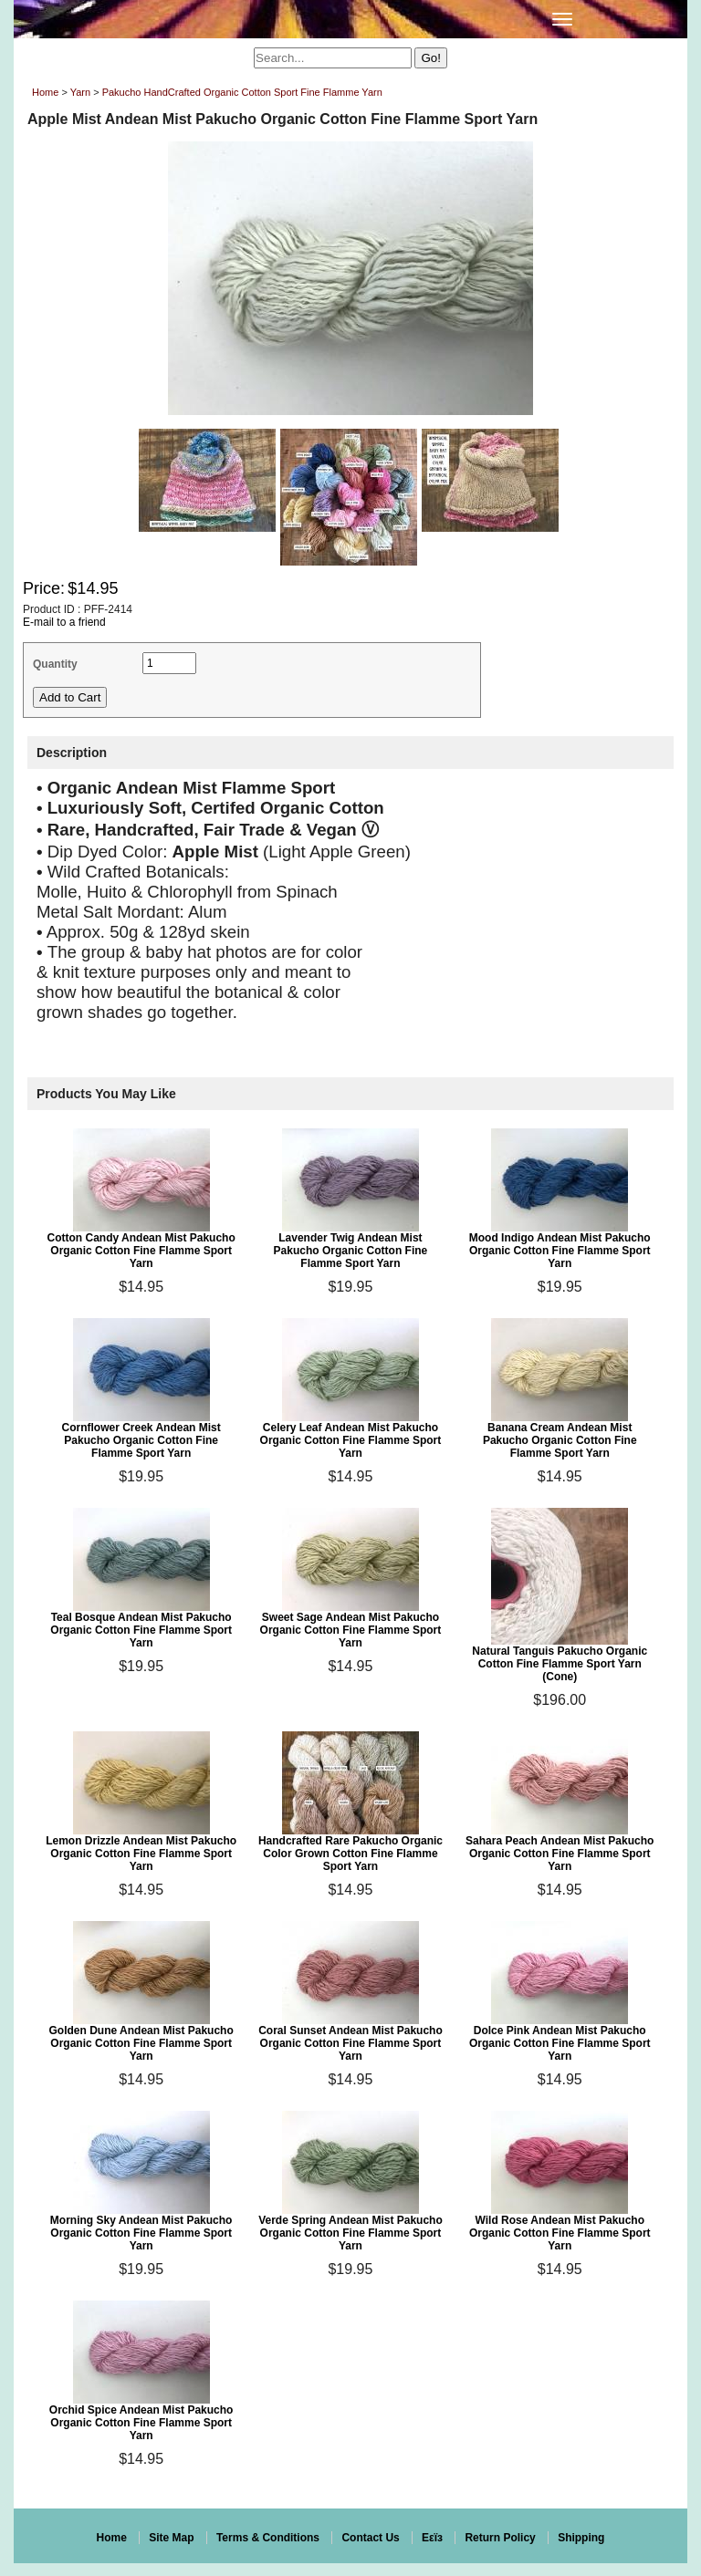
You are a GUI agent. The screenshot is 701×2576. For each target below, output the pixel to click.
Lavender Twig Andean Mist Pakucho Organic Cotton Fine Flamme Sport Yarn (351, 1250)
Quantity (55, 664)
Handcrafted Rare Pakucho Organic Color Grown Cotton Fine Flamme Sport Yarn (350, 1853)
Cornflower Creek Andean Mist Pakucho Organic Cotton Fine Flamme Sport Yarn (141, 1440)
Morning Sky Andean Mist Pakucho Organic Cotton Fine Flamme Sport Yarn (141, 2233)
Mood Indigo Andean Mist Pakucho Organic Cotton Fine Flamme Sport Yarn (560, 1250)
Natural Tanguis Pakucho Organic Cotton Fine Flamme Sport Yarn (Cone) (559, 1664)
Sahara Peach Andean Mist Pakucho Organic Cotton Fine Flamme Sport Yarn (560, 1853)
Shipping (581, 2537)
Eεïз (432, 2537)
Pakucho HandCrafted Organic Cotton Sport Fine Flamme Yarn (242, 92)
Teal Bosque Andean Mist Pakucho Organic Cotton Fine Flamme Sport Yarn (141, 1630)
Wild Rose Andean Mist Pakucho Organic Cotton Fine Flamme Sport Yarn (560, 2233)
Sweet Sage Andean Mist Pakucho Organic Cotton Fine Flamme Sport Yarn (351, 1630)
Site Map (171, 2537)
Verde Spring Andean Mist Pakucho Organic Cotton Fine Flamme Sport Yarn (350, 2233)
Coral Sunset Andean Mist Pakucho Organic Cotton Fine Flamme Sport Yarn (350, 2043)
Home (45, 92)
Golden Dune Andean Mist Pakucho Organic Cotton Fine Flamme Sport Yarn (141, 2043)
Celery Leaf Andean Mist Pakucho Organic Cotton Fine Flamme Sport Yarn (351, 1440)
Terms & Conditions (267, 2537)
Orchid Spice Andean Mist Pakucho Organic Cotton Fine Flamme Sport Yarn (141, 2423)
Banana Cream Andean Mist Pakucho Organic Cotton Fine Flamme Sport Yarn (560, 1440)
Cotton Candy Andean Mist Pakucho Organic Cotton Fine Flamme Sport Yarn (141, 1250)
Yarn (80, 92)
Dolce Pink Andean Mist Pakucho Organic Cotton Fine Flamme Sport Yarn (560, 2043)
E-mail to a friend (64, 622)
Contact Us (370, 2537)
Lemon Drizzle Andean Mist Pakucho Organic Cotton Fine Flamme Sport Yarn (141, 1853)
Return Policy (500, 2537)
